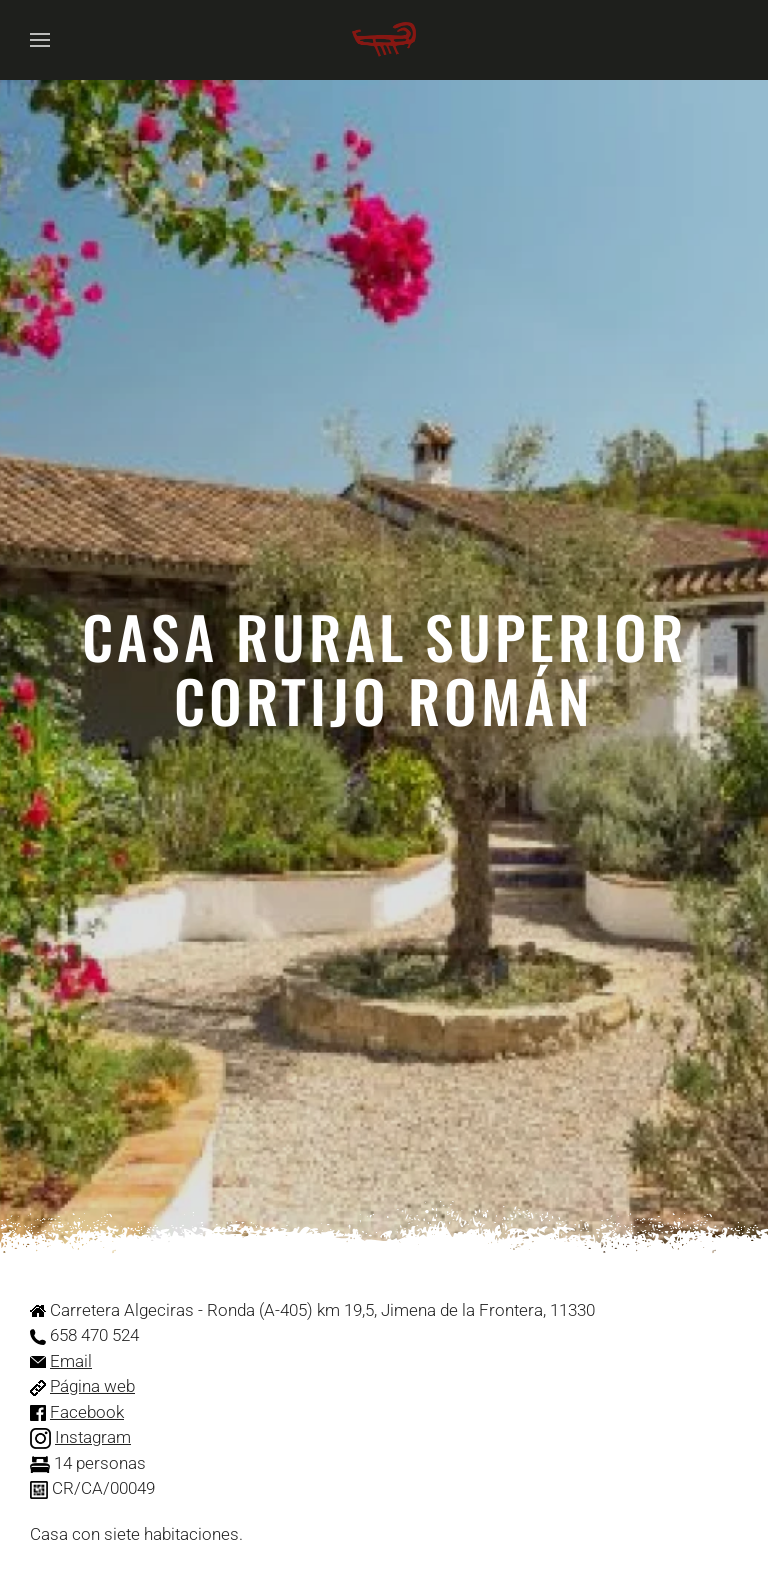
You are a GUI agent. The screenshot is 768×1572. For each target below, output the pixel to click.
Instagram (93, 1437)
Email (71, 1361)
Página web (92, 1386)
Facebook (87, 1412)
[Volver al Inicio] (384, 40)
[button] (40, 40)
